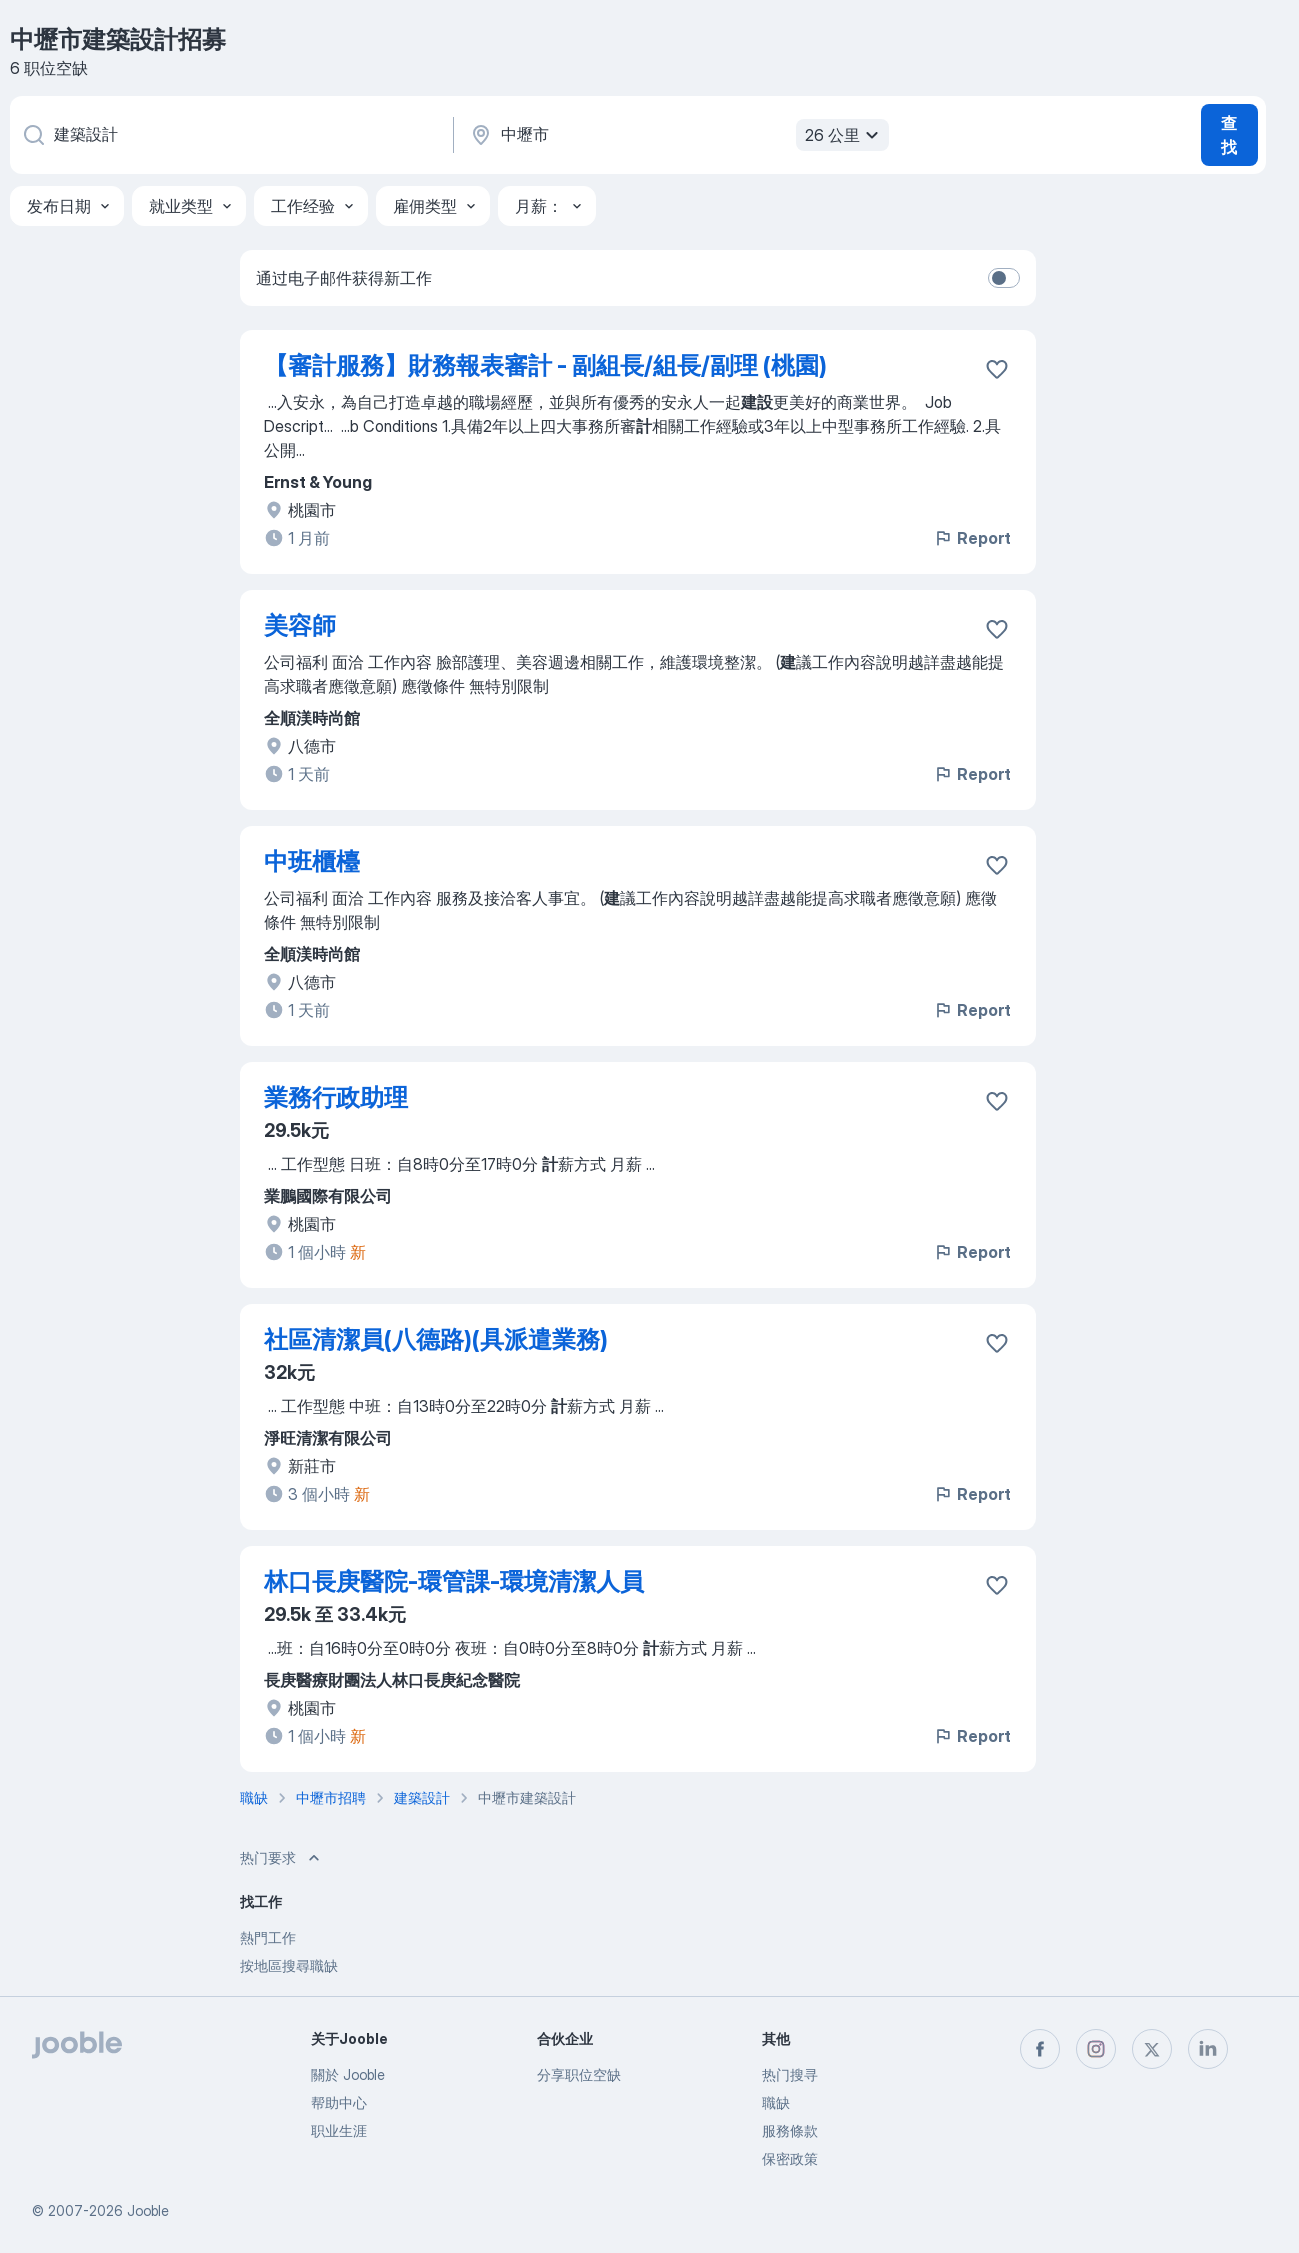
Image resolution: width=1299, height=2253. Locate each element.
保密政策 (790, 2158)
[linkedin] (1208, 2049)
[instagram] (1096, 2049)
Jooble (148, 2210)
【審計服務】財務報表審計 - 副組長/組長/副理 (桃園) (545, 365)
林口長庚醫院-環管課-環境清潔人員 (454, 1581)
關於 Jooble (348, 2074)
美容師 (300, 625)
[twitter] (1152, 2049)
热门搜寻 (790, 2074)
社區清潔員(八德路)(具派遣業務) (436, 1339)
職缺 (776, 2102)
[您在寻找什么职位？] (230, 135)
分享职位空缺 (579, 2074)
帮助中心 (339, 2102)
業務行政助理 (336, 1097)
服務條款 (790, 2130)
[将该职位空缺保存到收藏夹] (997, 369)
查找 (1229, 135)
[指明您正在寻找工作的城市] (677, 135)
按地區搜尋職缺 (289, 1965)
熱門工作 (268, 1937)
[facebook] (1040, 2049)
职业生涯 (339, 2130)
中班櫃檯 (312, 861)
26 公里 (844, 135)
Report (972, 538)
